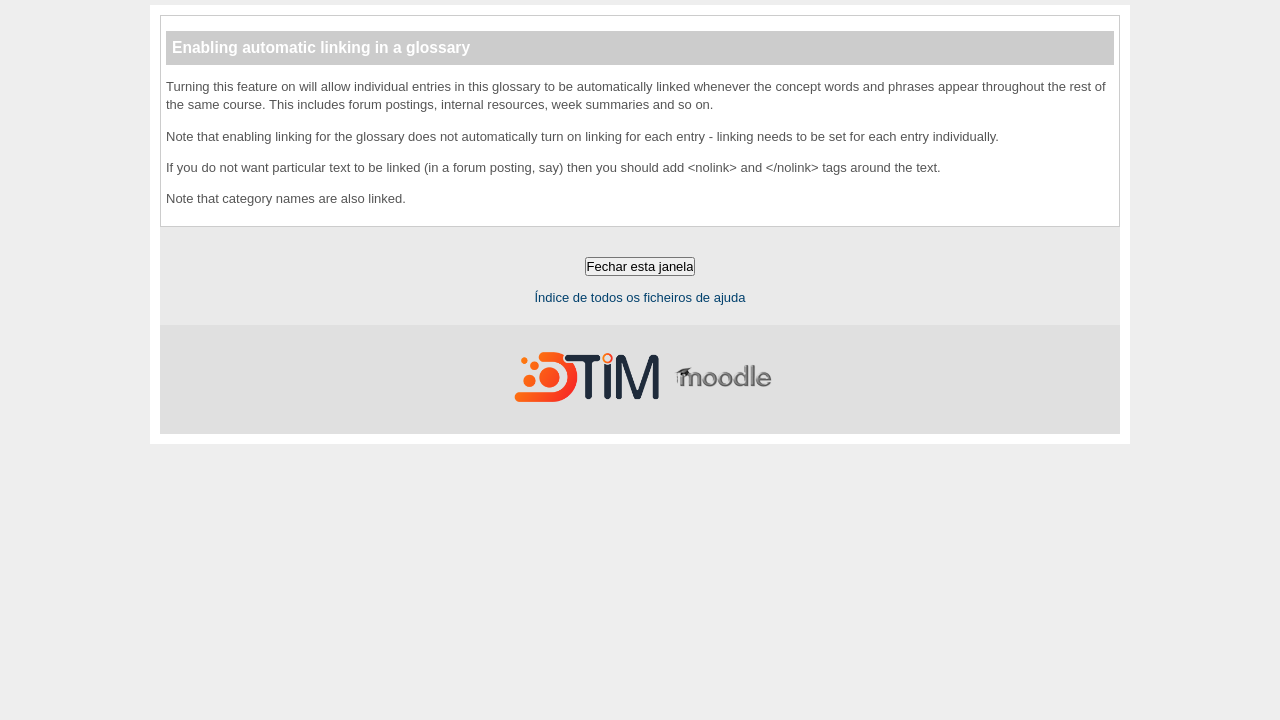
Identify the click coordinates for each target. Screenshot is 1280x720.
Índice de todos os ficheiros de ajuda (639, 297)
